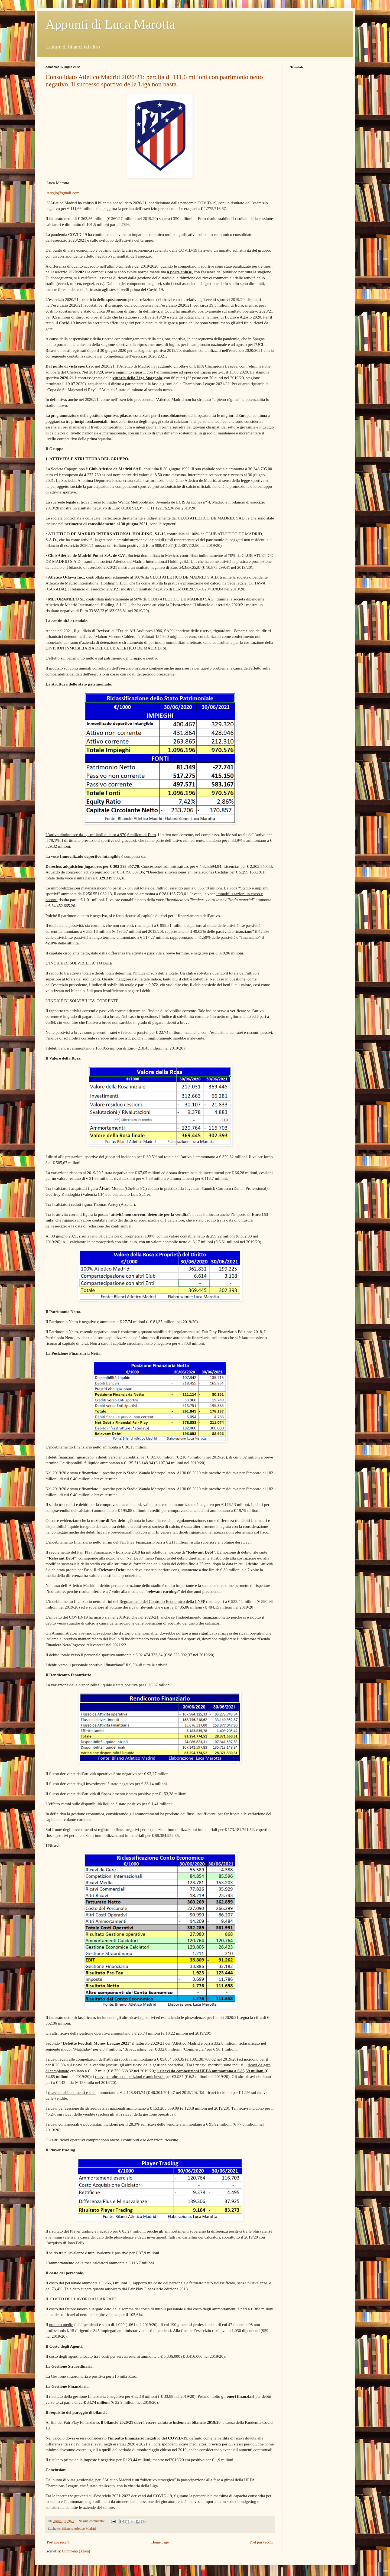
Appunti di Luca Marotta (110, 24)
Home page (160, 2542)
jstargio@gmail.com (62, 192)
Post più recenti (58, 2542)
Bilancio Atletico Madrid (78, 2528)
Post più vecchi (261, 2542)
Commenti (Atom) (76, 2551)
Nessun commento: (92, 2521)
